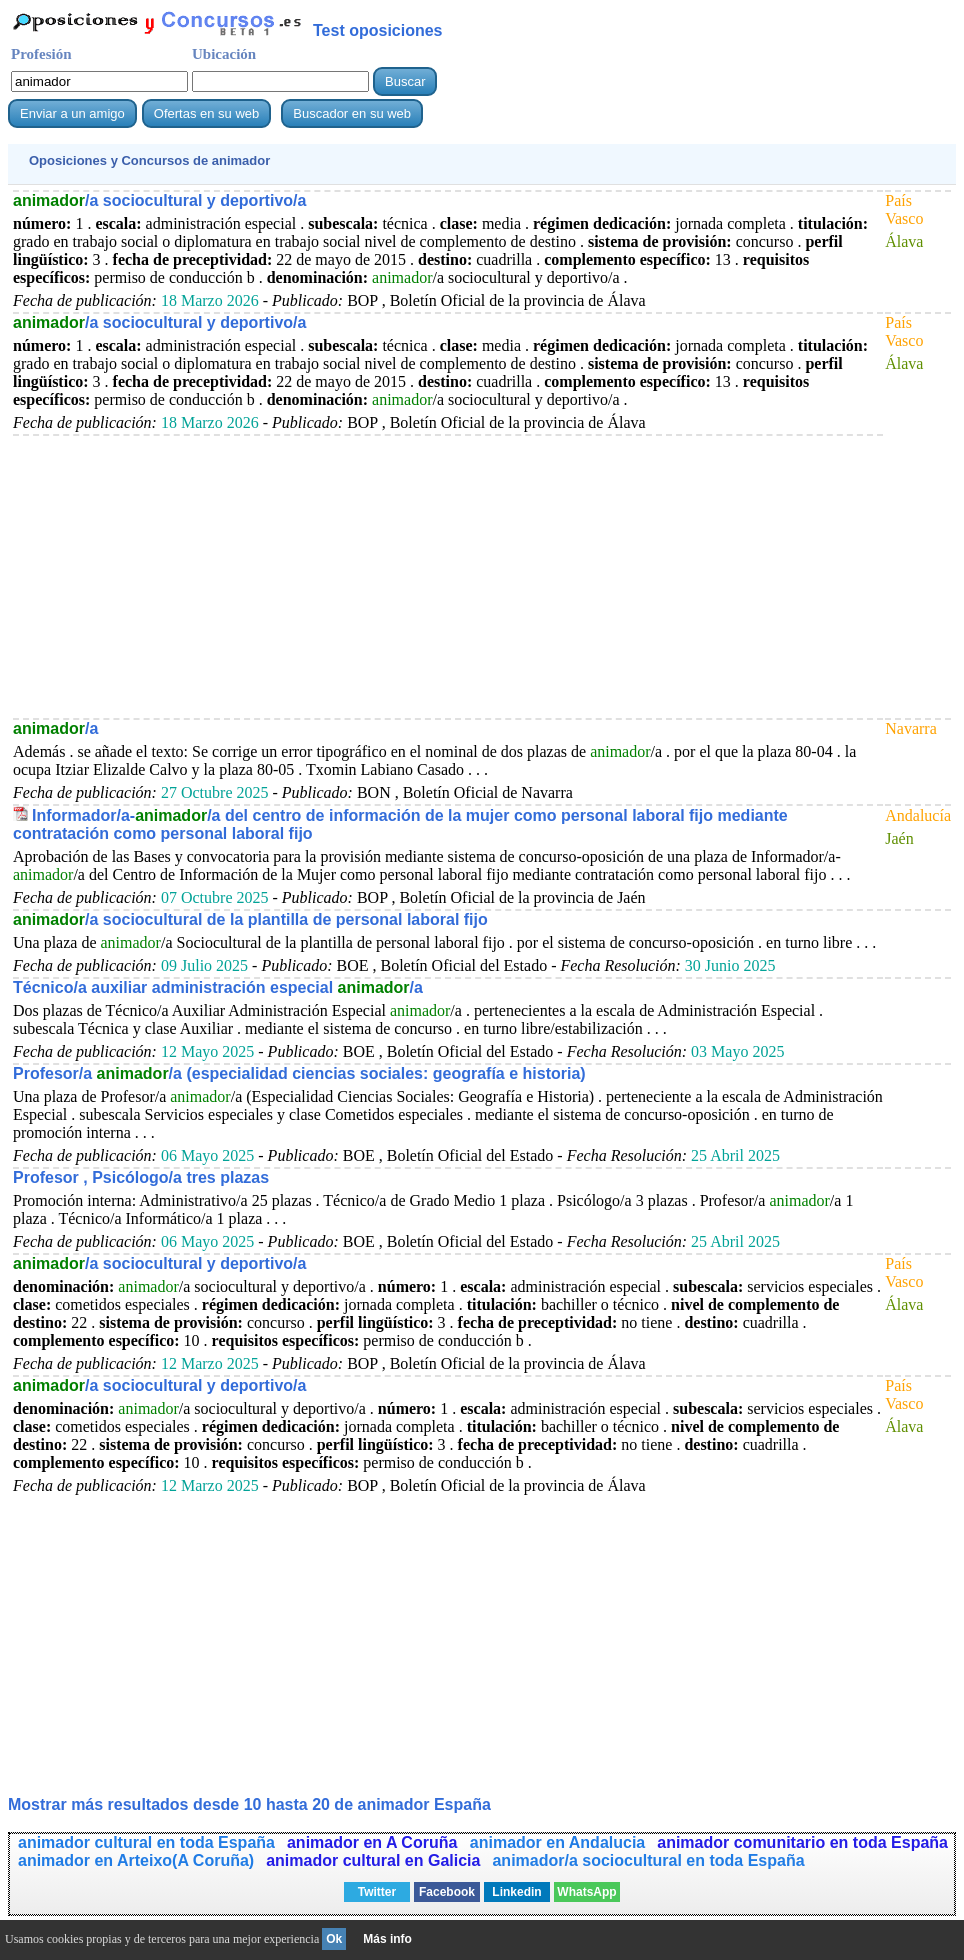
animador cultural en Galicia (373, 1860)
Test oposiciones (378, 30)
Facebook (447, 1892)
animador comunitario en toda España (802, 1842)
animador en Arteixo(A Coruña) (136, 1860)
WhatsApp (586, 1892)
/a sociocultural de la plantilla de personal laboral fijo (250, 919)
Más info (387, 1939)
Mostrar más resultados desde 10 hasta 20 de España (249, 1804)
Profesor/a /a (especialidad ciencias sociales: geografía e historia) (299, 1073)
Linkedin (516, 1892)
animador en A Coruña (374, 1842)
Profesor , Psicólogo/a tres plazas (141, 1177)
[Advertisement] (448, 576)
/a (55, 728)
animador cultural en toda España (146, 1842)
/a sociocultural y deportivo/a (159, 200)
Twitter (377, 1892)
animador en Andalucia (557, 1842)
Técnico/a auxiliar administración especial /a (218, 987)
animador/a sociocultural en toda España (648, 1860)
